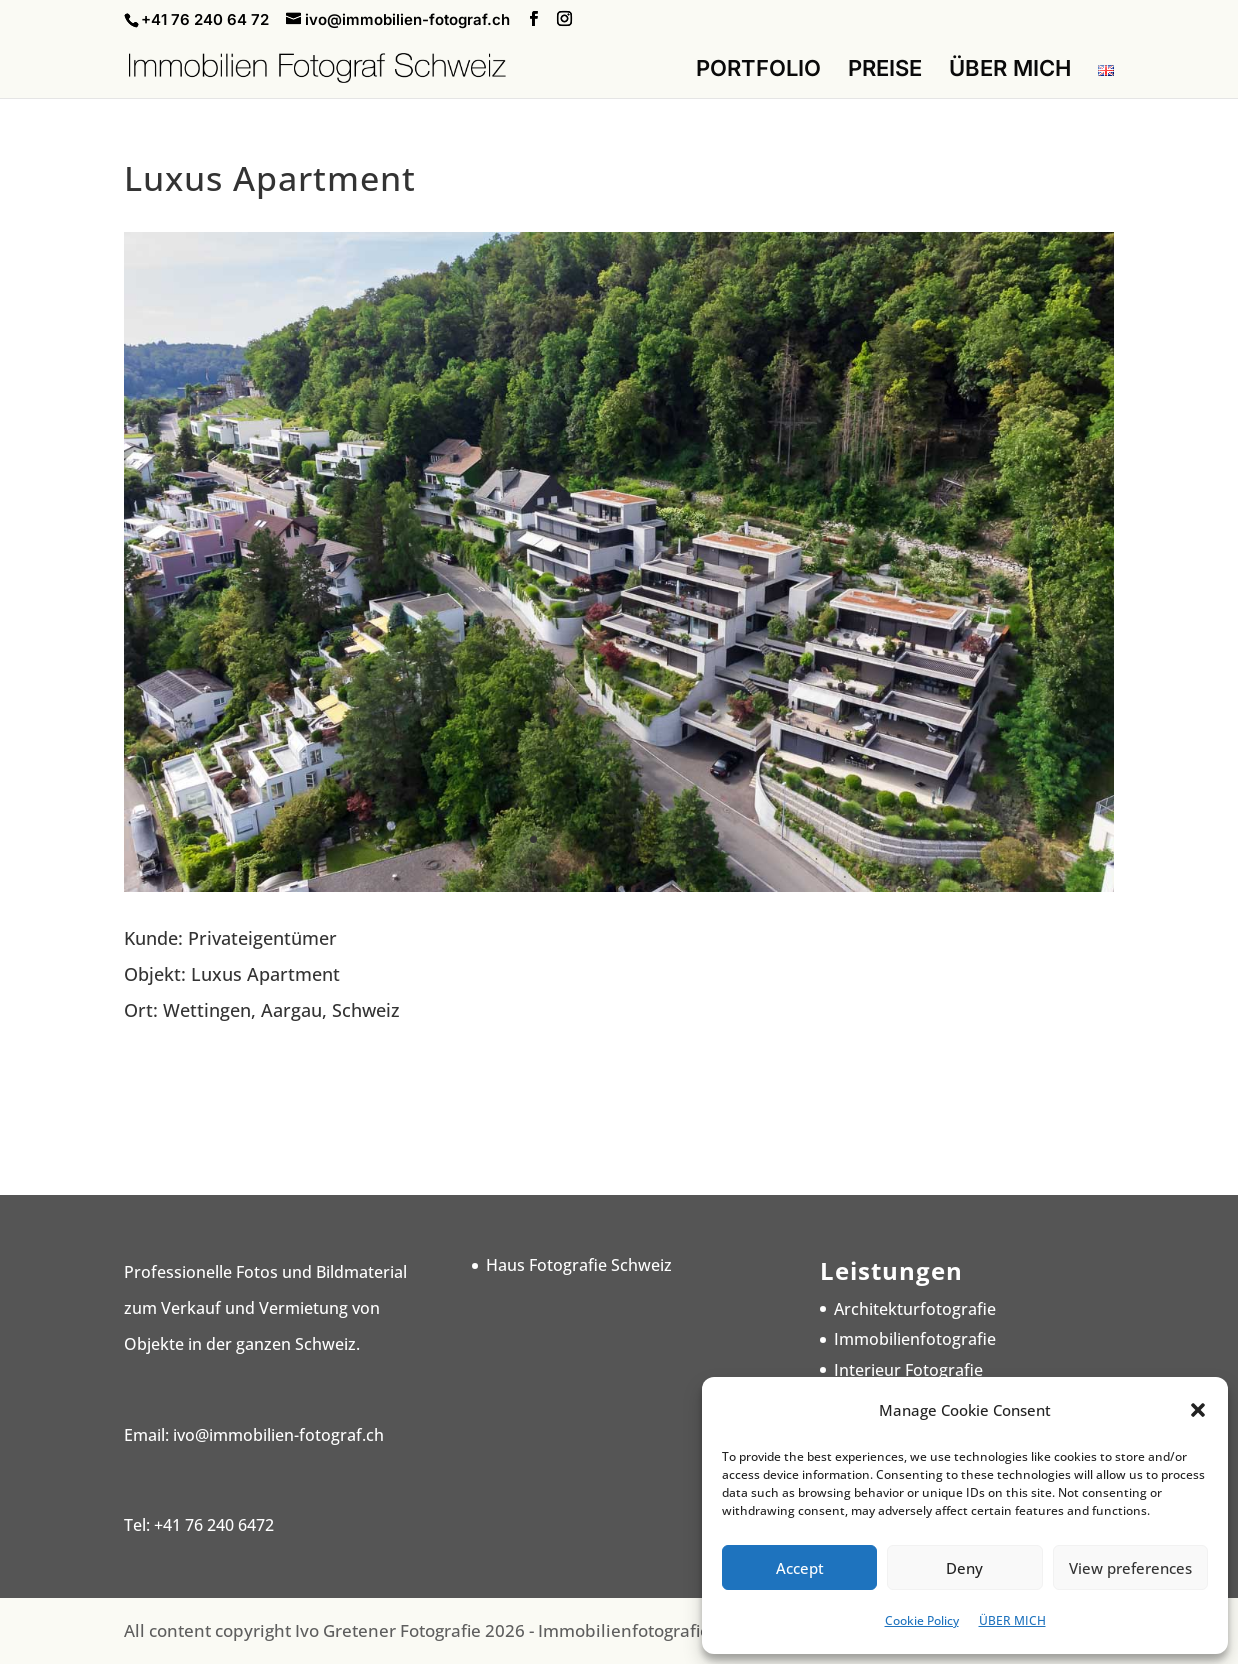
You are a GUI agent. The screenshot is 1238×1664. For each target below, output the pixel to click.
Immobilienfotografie (915, 1339)
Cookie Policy (922, 1620)
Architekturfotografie (915, 1309)
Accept (800, 1568)
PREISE (885, 71)
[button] (1198, 1410)
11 (703, 839)
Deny (964, 1568)
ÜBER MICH (1012, 1620)
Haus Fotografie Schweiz (579, 1265)
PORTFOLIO (758, 71)
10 (686, 839)
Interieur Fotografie (908, 1370)
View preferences (1130, 1568)
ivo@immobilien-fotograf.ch (278, 1435)
